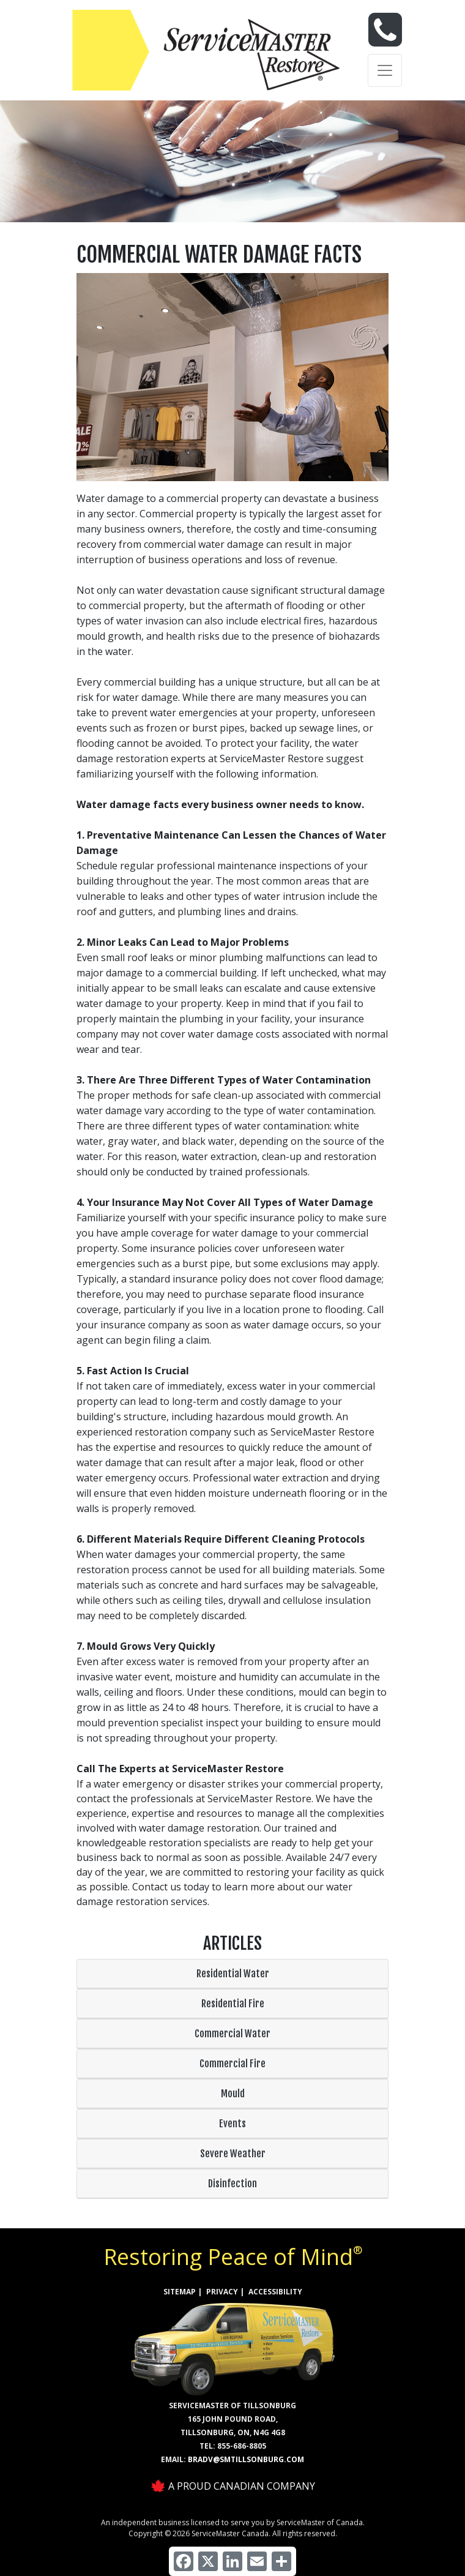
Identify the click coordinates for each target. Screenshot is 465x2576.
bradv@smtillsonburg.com (246, 2459)
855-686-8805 (241, 2446)
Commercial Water (232, 2033)
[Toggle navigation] (385, 70)
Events (232, 2123)
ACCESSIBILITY (275, 2291)
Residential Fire (232, 2004)
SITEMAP (179, 2291)
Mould (233, 2093)
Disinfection (232, 2183)
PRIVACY (222, 2291)
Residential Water (232, 1974)
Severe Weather (233, 2153)
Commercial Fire (232, 2063)
